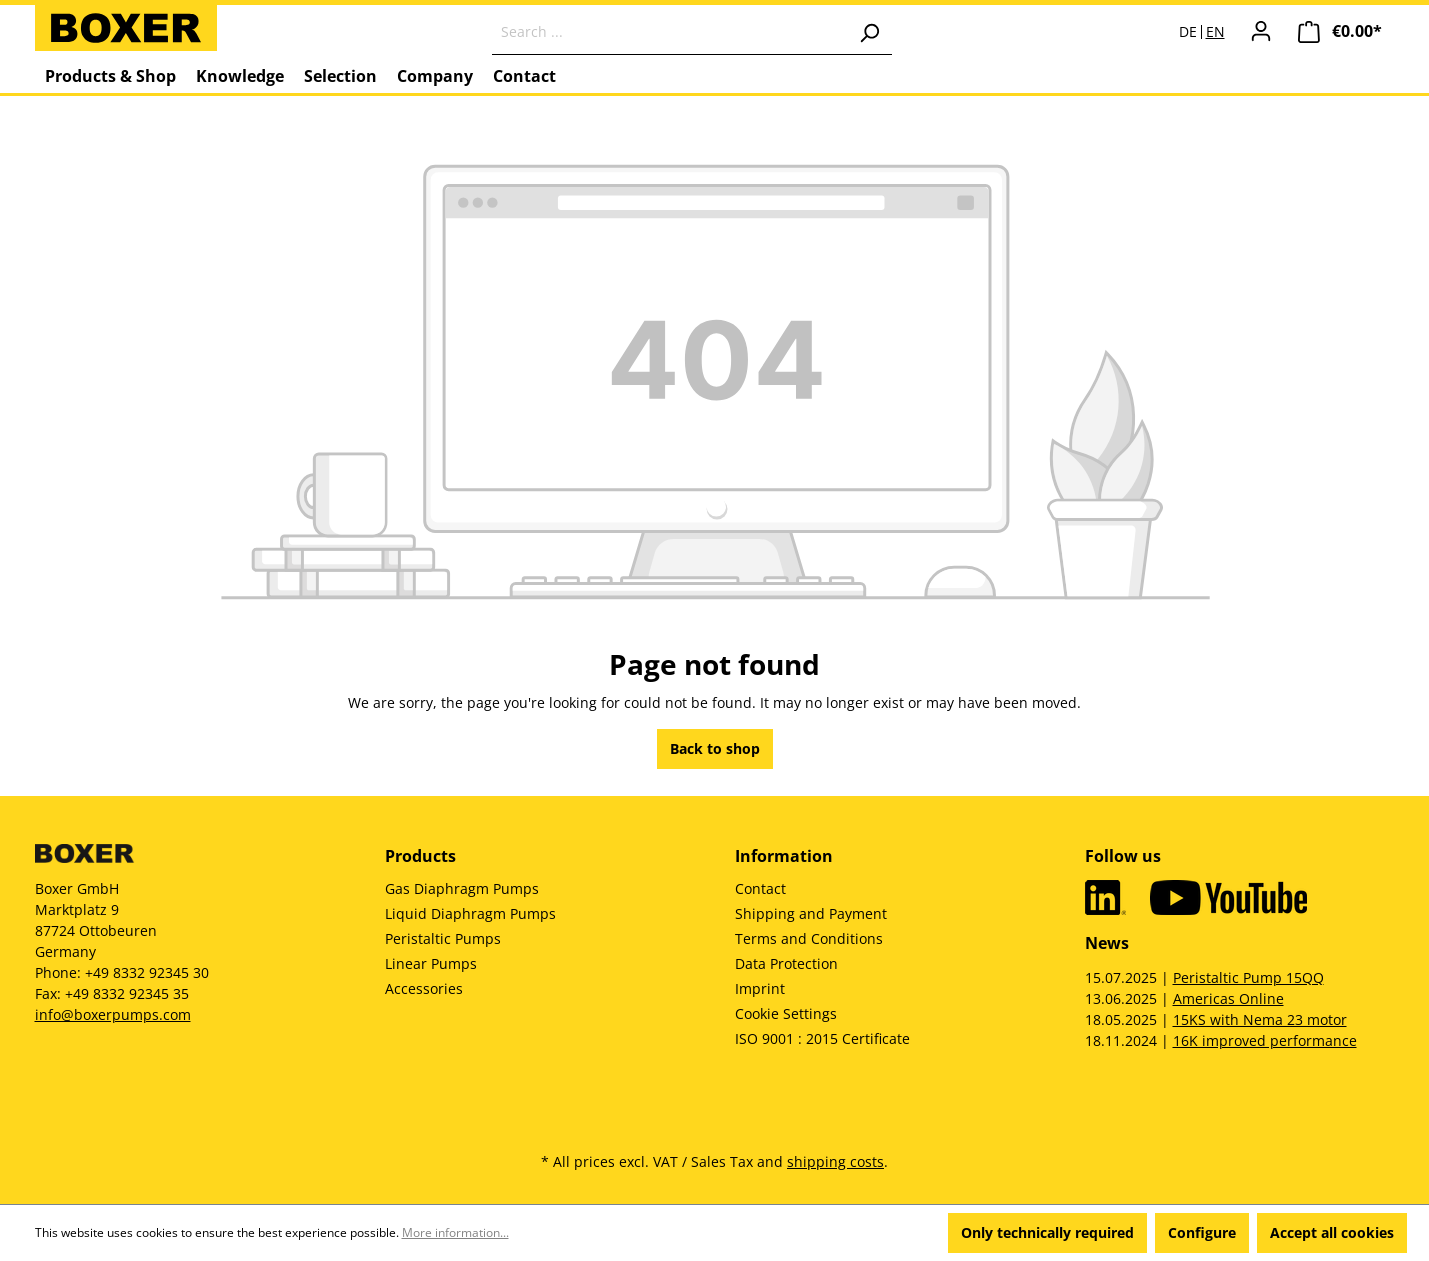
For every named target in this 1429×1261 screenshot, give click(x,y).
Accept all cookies (1332, 1232)
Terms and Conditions (809, 938)
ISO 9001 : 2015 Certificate (822, 1038)
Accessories (424, 988)
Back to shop (715, 748)
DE (1188, 32)
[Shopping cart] (1340, 31)
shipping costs (835, 1161)
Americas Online (1228, 998)
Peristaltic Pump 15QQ (1248, 977)
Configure (1202, 1232)
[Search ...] (669, 32)
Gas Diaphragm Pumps (462, 888)
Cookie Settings (786, 1013)
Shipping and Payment (811, 913)
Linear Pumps (431, 963)
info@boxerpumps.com (113, 1014)
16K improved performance (1265, 1040)
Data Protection (786, 963)
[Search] (869, 32)
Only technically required (1047, 1232)
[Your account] (1261, 31)
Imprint (760, 988)
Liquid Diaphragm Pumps (470, 913)
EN (1215, 32)
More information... (455, 1232)
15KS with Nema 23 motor (1260, 1019)
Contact (760, 888)
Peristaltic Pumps (443, 938)
